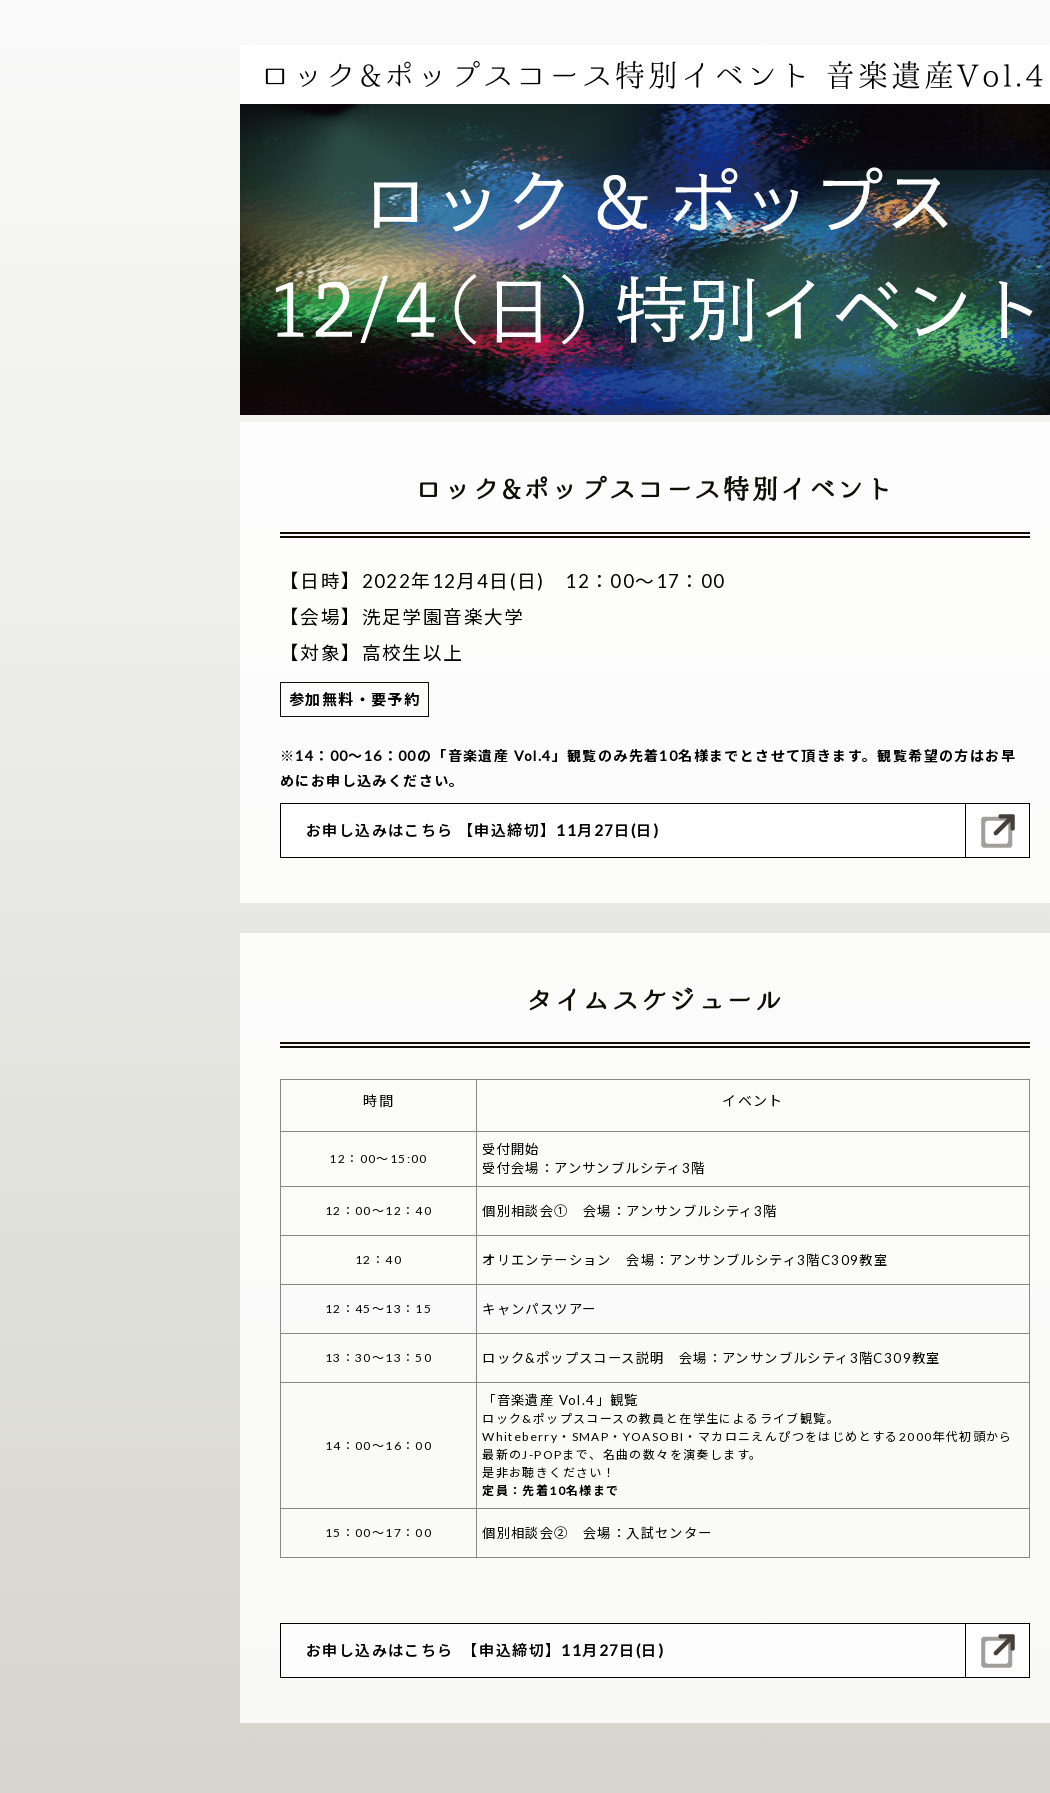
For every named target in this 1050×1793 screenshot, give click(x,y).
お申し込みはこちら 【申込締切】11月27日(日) (482, 830)
